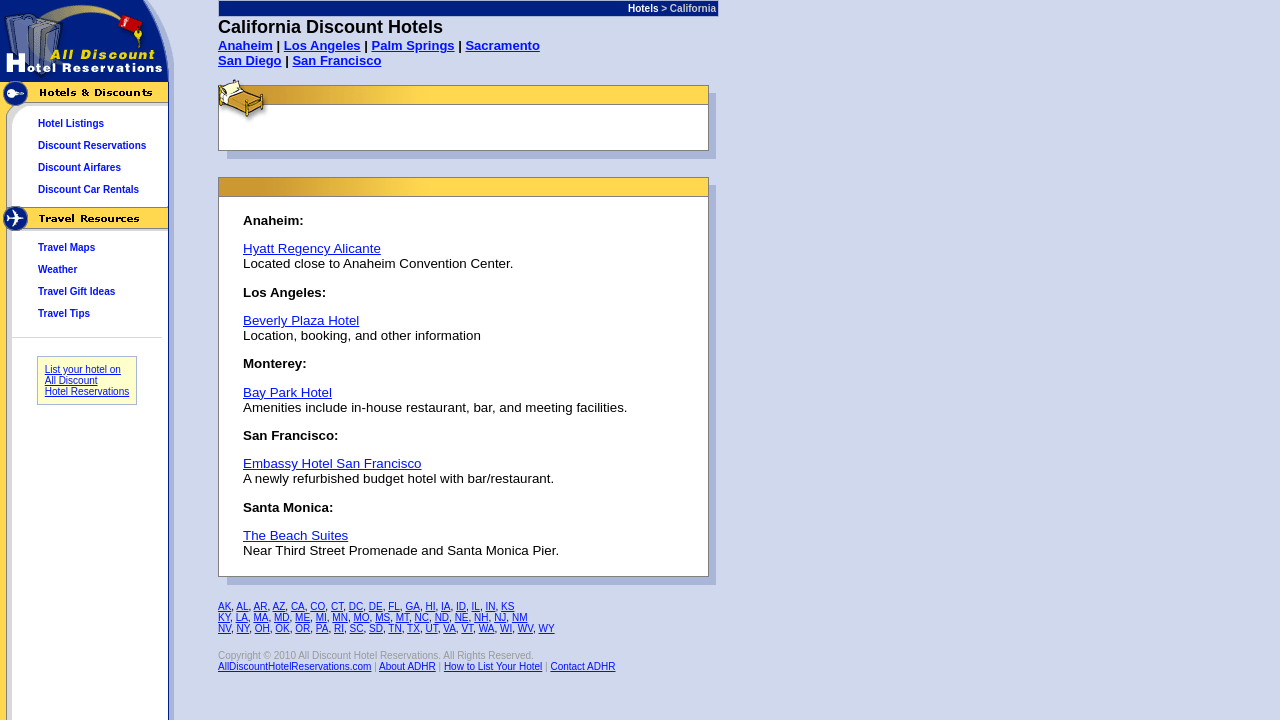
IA (445, 606)
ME (302, 617)
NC (422, 617)
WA (487, 628)
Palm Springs (412, 45)
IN (490, 606)
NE (462, 617)
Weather (57, 269)
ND (442, 617)
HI (430, 606)
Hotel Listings (71, 123)
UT (431, 628)
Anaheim (245, 45)
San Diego (250, 60)
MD (282, 617)
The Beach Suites (295, 535)
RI (339, 628)
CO (317, 606)
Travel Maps (66, 247)
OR (302, 628)
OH (262, 628)
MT (402, 617)
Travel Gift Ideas (76, 291)
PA (322, 628)
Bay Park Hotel (287, 392)
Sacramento (502, 45)
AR (261, 606)
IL (476, 606)
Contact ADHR (582, 666)
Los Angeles (322, 45)
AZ (279, 606)
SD (376, 628)
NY (243, 628)
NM (520, 617)
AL (242, 606)
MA (260, 617)
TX (413, 628)
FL (394, 606)
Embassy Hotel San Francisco (332, 463)
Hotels (643, 8)
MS (382, 617)
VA (449, 628)
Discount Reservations (92, 145)
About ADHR (407, 666)
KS (507, 606)
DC (356, 606)
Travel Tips (64, 313)
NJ (500, 617)
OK (282, 628)
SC (357, 628)
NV (224, 628)
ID (461, 606)
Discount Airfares (79, 167)
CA (298, 606)
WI (506, 628)
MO (361, 617)
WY (547, 628)
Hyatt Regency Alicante (312, 248)
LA (242, 617)
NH (481, 617)
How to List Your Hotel (493, 666)
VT (467, 628)
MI (321, 617)
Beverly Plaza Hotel (301, 320)
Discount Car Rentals (88, 189)
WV (525, 628)
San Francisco (336, 60)
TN (394, 628)
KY (224, 617)
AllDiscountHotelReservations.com (294, 666)
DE (376, 606)
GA (412, 606)
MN (340, 617)
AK (224, 606)
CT (337, 606)
